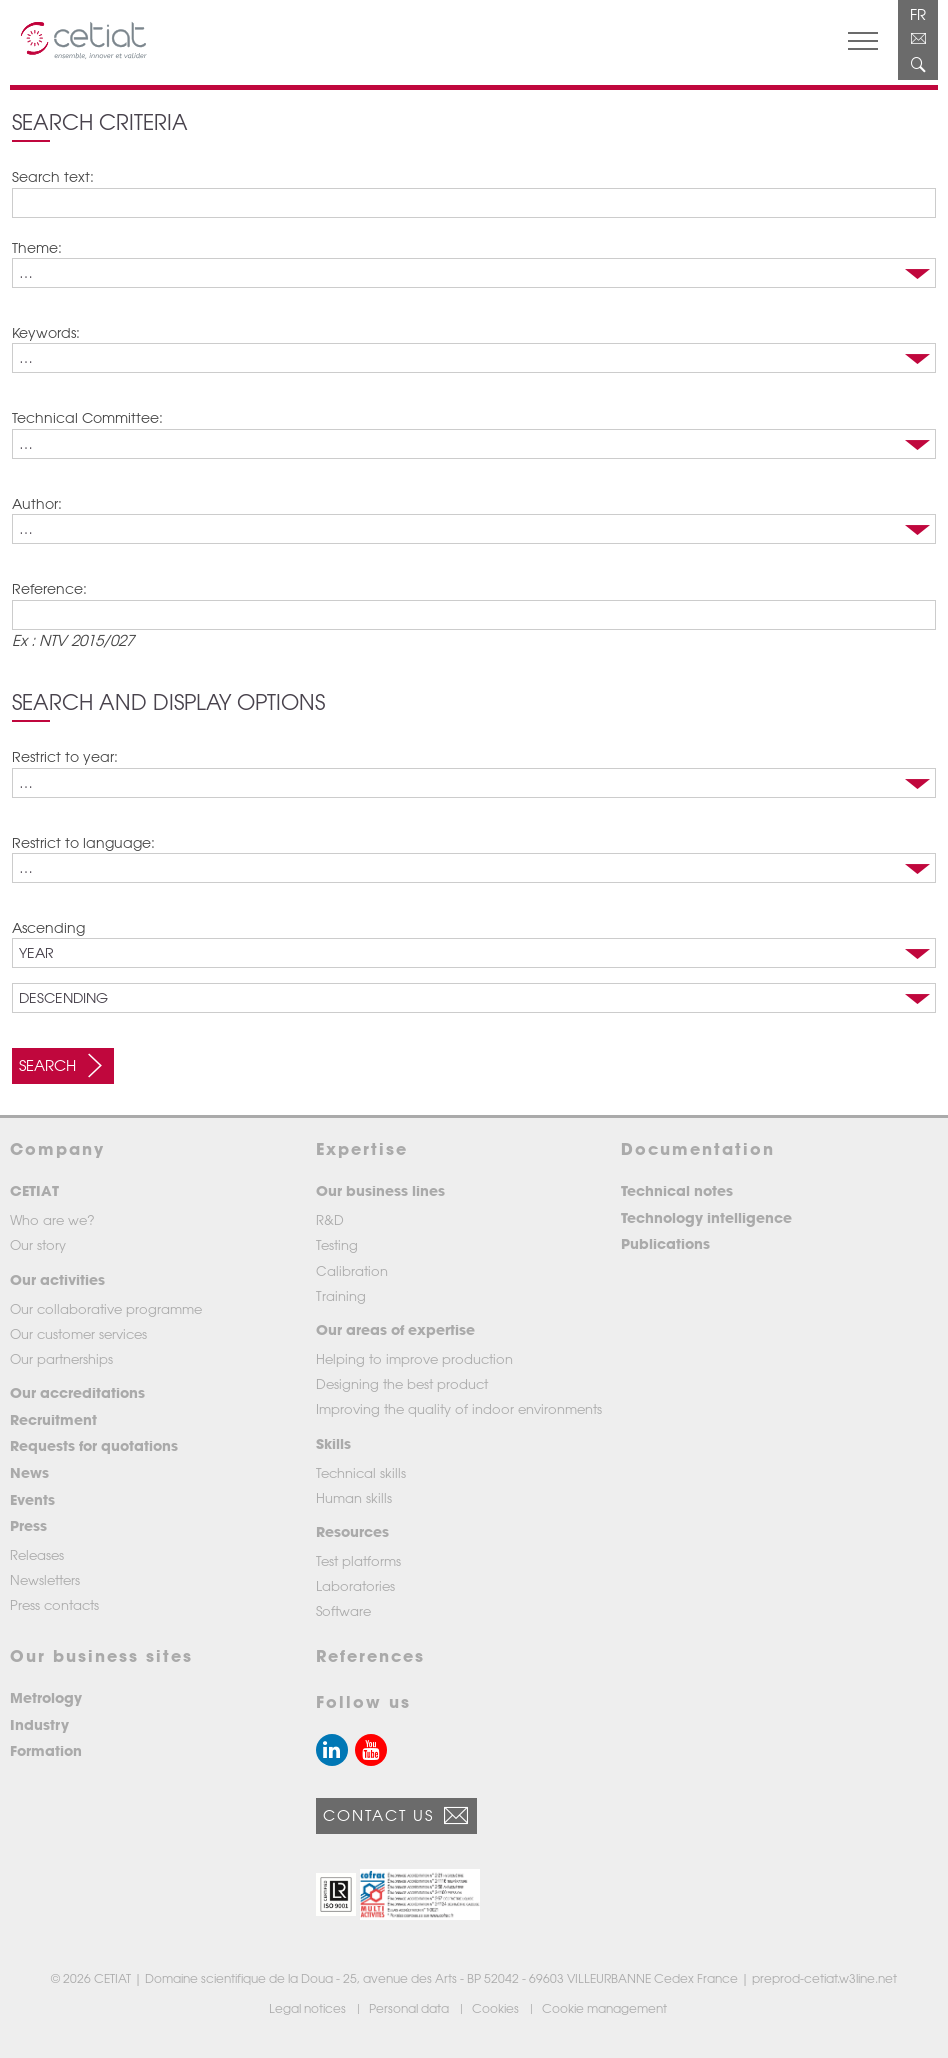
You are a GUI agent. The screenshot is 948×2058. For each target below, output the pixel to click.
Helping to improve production (414, 1358)
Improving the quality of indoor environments (459, 1408)
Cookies (497, 2008)
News (29, 1472)
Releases (37, 1554)
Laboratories (355, 1585)
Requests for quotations (94, 1445)
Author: (37, 503)
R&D (330, 1219)
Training (341, 1295)
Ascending (48, 927)
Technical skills (361, 1472)
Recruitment (53, 1419)
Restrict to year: (65, 756)
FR (918, 14)
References (370, 1655)
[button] (336, 1894)
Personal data (410, 2008)
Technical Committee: (87, 417)
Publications (665, 1243)
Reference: (49, 588)
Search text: (53, 176)
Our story (38, 1244)
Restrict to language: (83, 842)
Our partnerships (61, 1358)
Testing (337, 1244)
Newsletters (45, 1579)
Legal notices (309, 2008)
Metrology (46, 1697)
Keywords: (46, 332)
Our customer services (78, 1333)
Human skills (354, 1497)
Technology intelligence (706, 1217)
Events (32, 1499)
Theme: (37, 247)
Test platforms (358, 1560)
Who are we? (52, 1219)
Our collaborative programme (106, 1308)
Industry (39, 1724)
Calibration (352, 1270)
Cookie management (606, 2008)
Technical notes (677, 1190)
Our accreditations (77, 1392)
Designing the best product (402, 1383)
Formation (46, 1750)
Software (343, 1610)
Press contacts (54, 1604)
